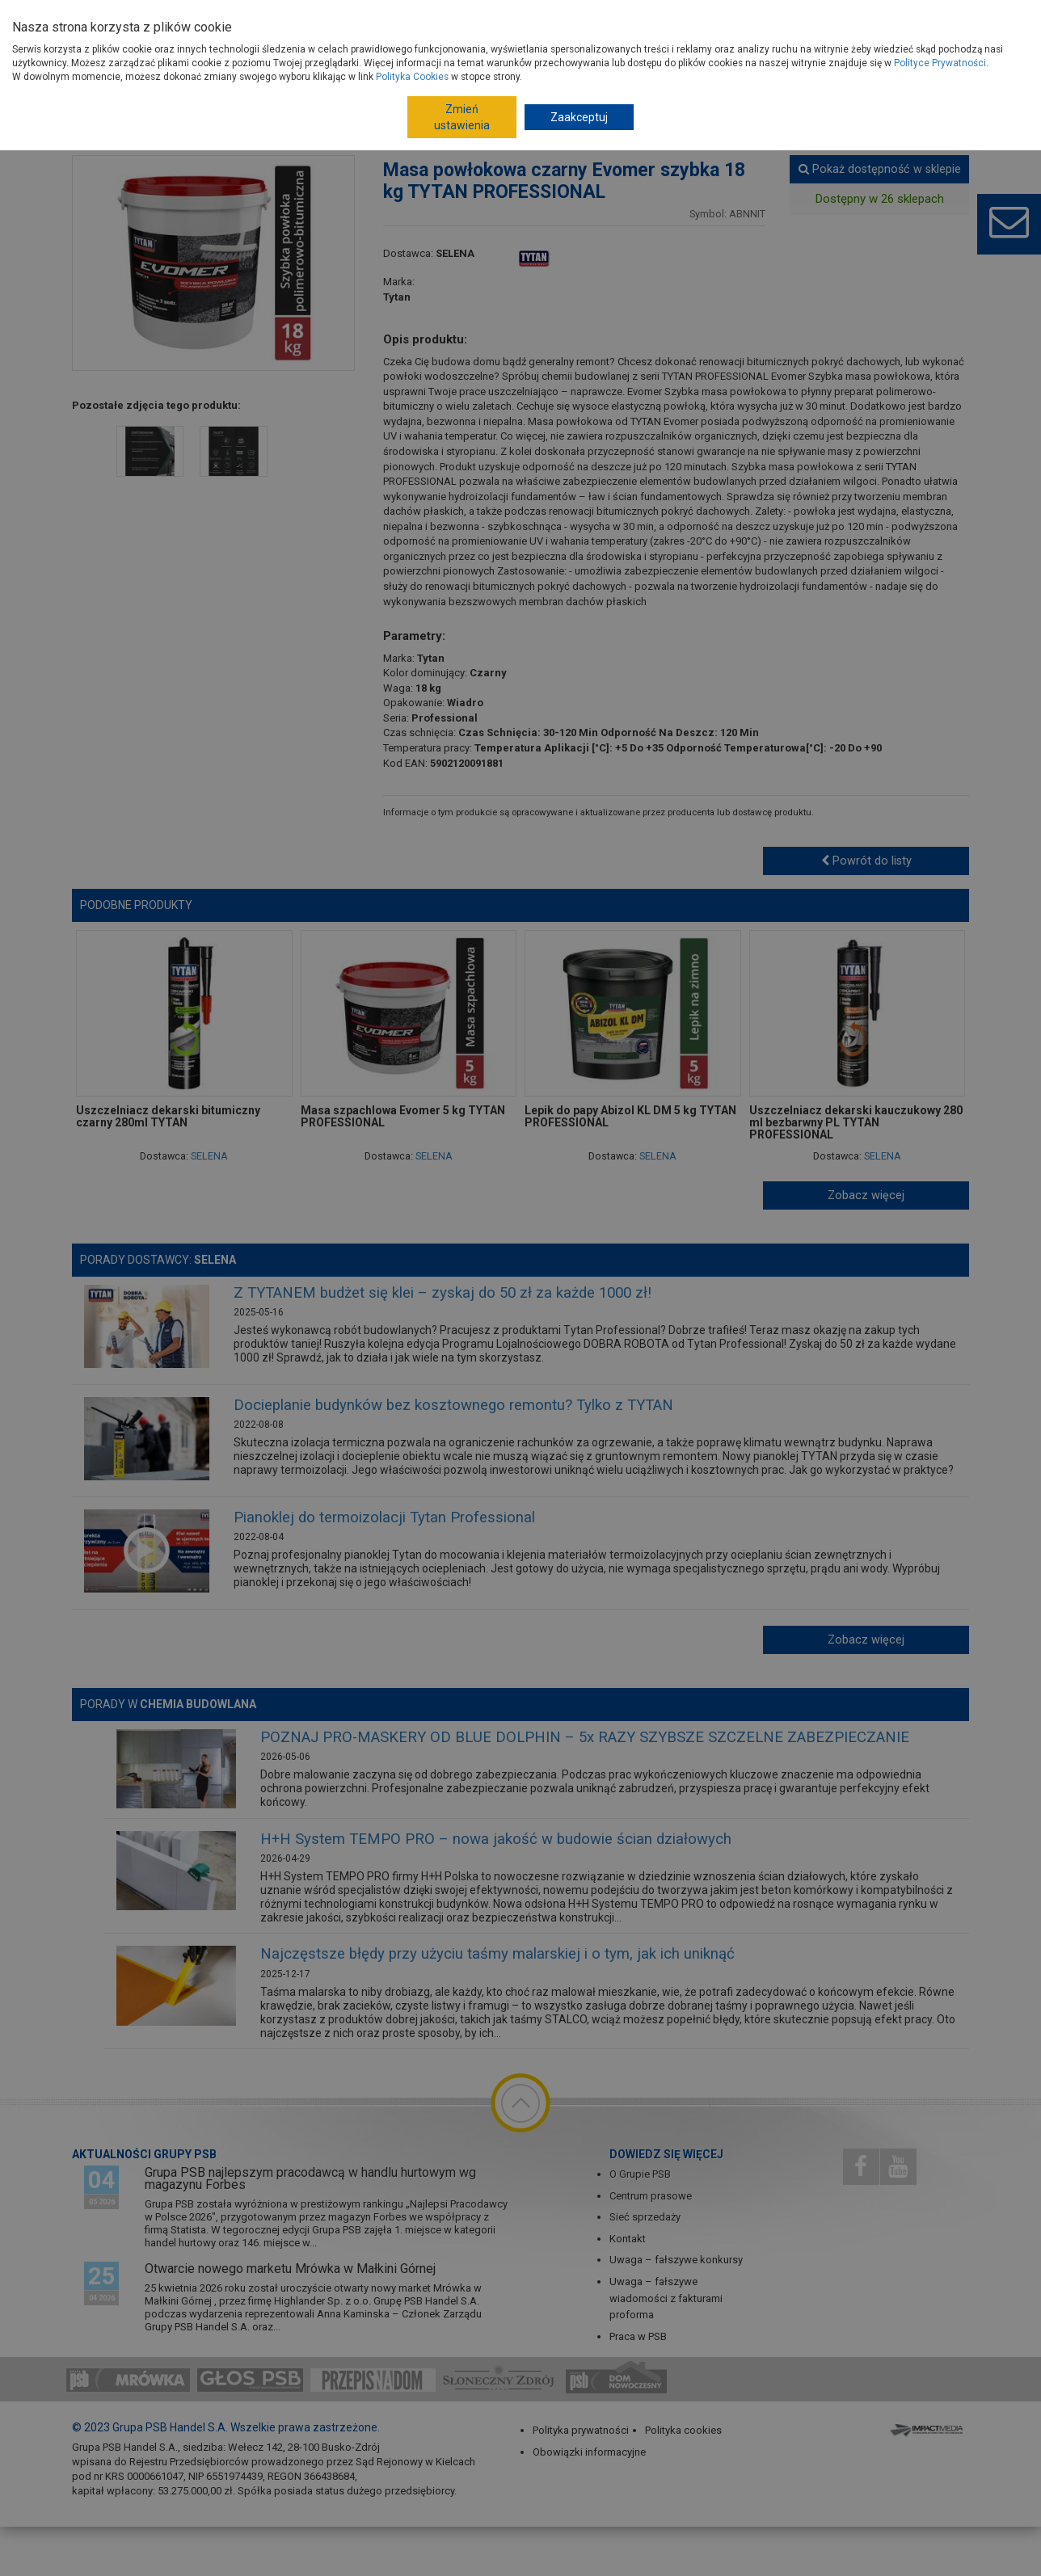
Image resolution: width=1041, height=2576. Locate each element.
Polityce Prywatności (940, 63)
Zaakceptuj (579, 117)
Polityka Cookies (412, 76)
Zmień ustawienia (462, 117)
